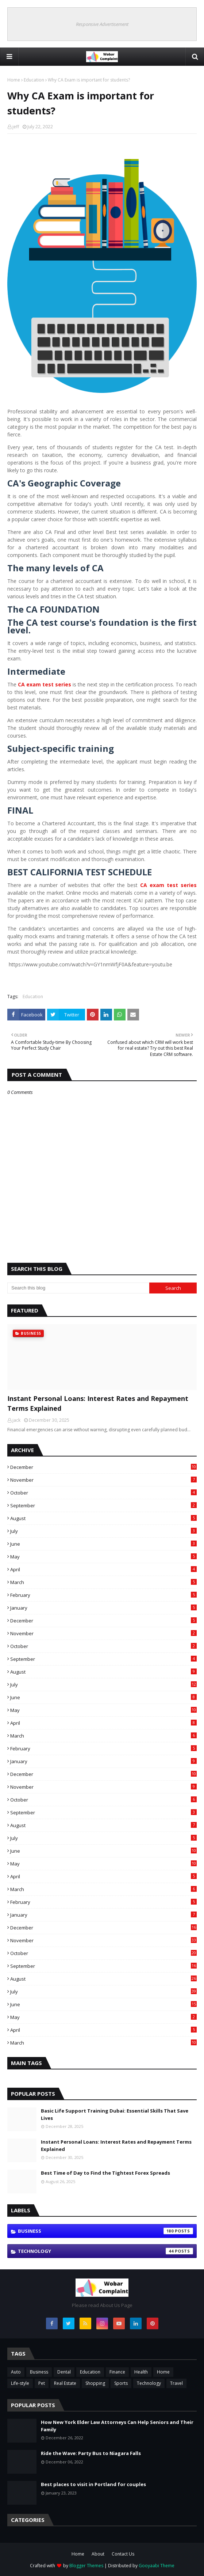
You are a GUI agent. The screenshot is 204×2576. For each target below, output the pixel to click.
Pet (41, 2383)
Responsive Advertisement (102, 24)
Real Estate (65, 2383)
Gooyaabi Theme (156, 2565)
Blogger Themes (86, 2565)
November (103, 1480)
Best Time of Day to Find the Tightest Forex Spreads (105, 2173)
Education (34, 80)
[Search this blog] (78, 1288)
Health (141, 2372)
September (103, 1505)
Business (105, 2231)
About (98, 2554)
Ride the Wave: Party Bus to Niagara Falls (91, 2453)
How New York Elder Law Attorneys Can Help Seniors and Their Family (117, 2426)
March (103, 1582)
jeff (15, 127)
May (103, 1556)
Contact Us (123, 2554)
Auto (16, 2372)
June (103, 1544)
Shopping (95, 2383)
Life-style (20, 2383)
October (103, 1492)
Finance (117, 2372)
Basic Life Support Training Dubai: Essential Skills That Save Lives (114, 2114)
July (103, 1531)
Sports (121, 2383)
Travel (176, 2383)
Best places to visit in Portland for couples (93, 2484)
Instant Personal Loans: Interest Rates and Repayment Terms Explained (97, 1403)
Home (13, 80)
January (103, 1608)
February (103, 1595)
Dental (64, 2372)
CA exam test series (168, 885)
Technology (105, 2251)
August (103, 1518)
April (103, 1569)
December (103, 1467)
